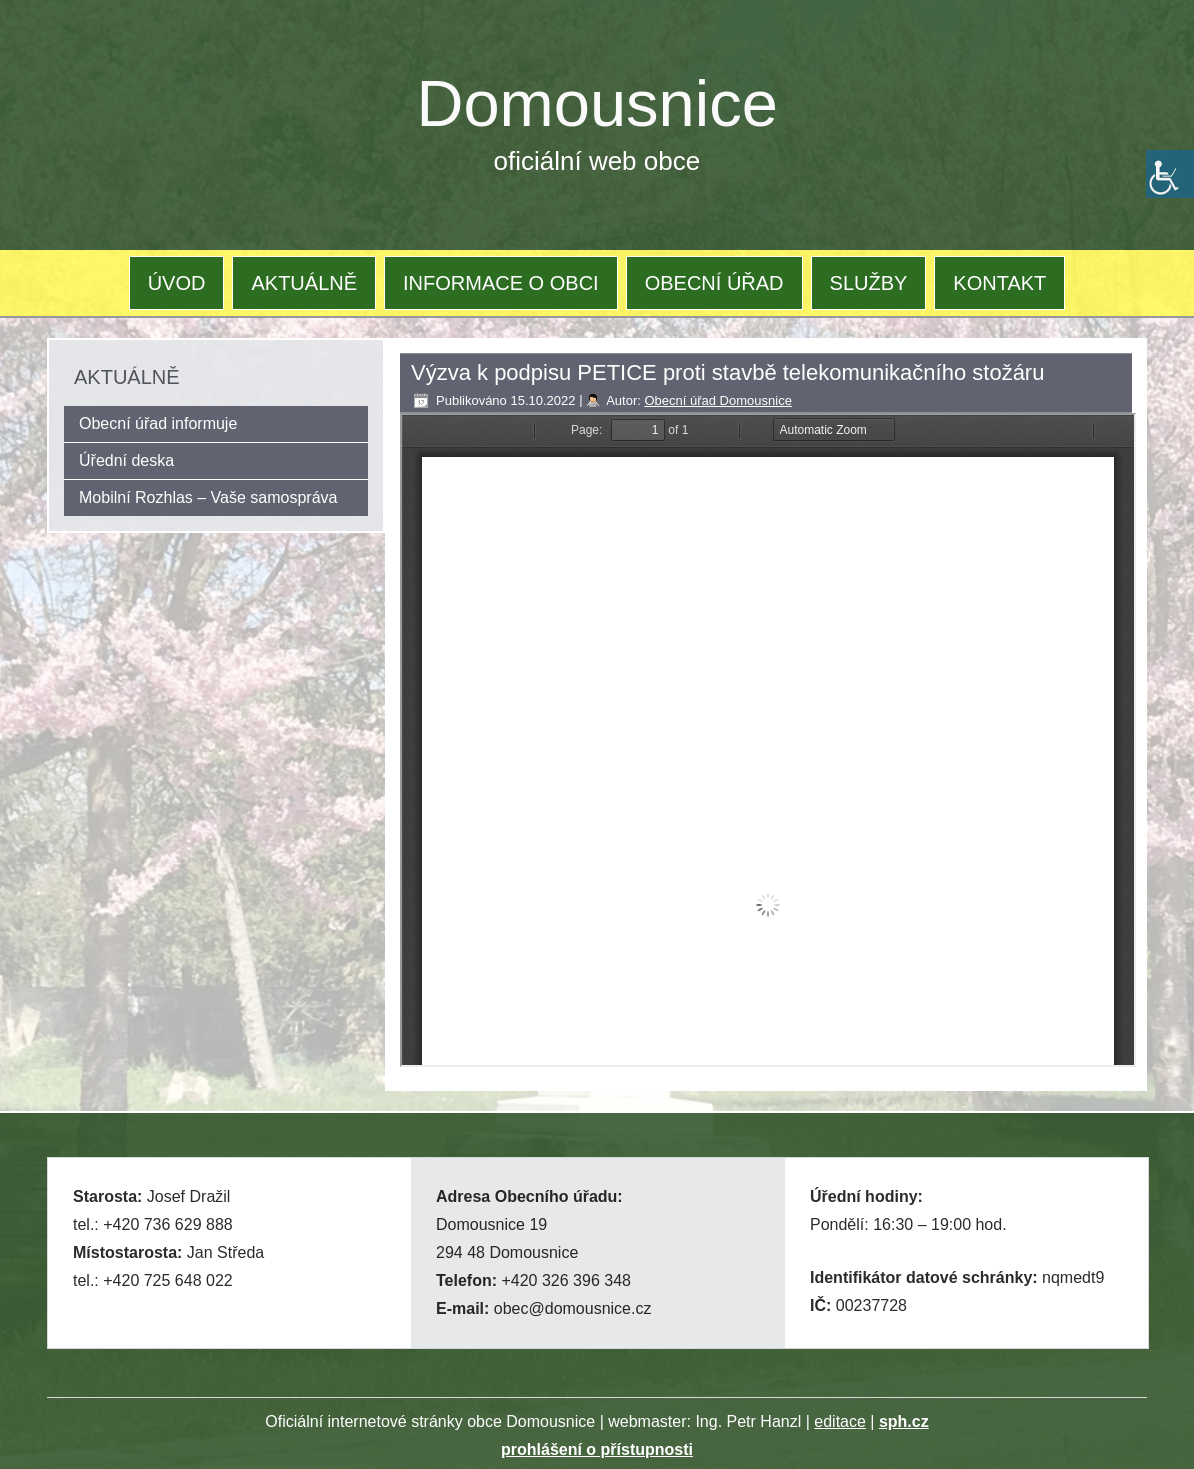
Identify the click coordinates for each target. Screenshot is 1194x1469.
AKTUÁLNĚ (304, 283)
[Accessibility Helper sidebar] (1170, 174)
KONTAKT (999, 283)
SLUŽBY (869, 283)
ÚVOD (177, 283)
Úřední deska (126, 460)
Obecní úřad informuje (158, 423)
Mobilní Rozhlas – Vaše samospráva (208, 497)
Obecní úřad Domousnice (717, 400)
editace (840, 1421)
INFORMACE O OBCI (501, 283)
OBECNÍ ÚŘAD (714, 283)
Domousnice (597, 103)
